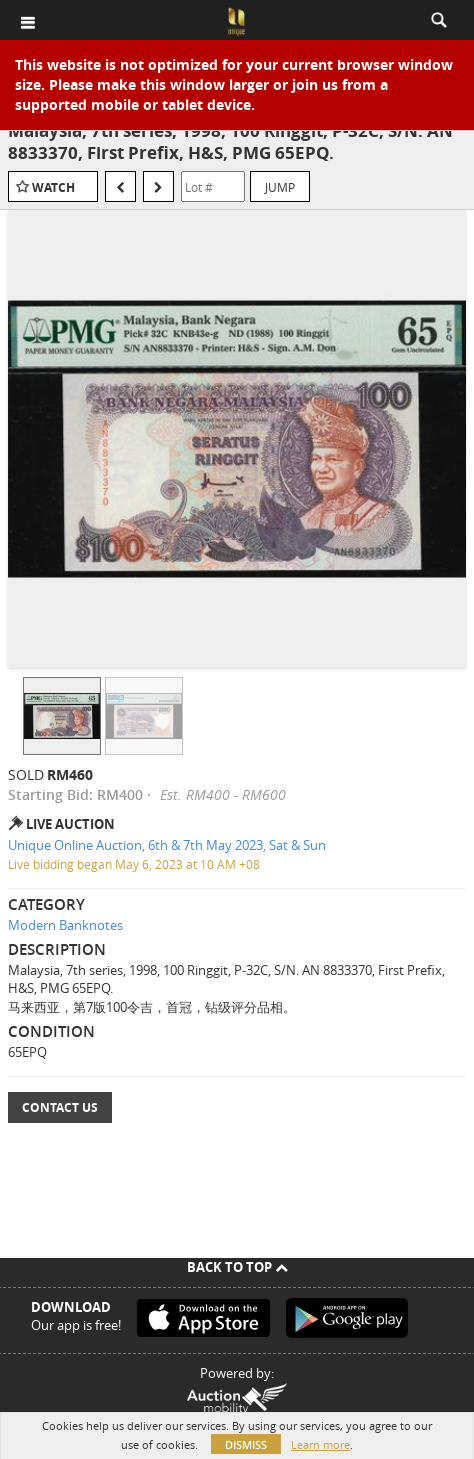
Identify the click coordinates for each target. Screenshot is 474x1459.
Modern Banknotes (65, 925)
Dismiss (246, 1444)
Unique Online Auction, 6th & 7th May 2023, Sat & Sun (167, 845)
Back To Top (237, 1267)
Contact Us (60, 1107)
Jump (280, 187)
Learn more (320, 1444)
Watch (53, 187)
